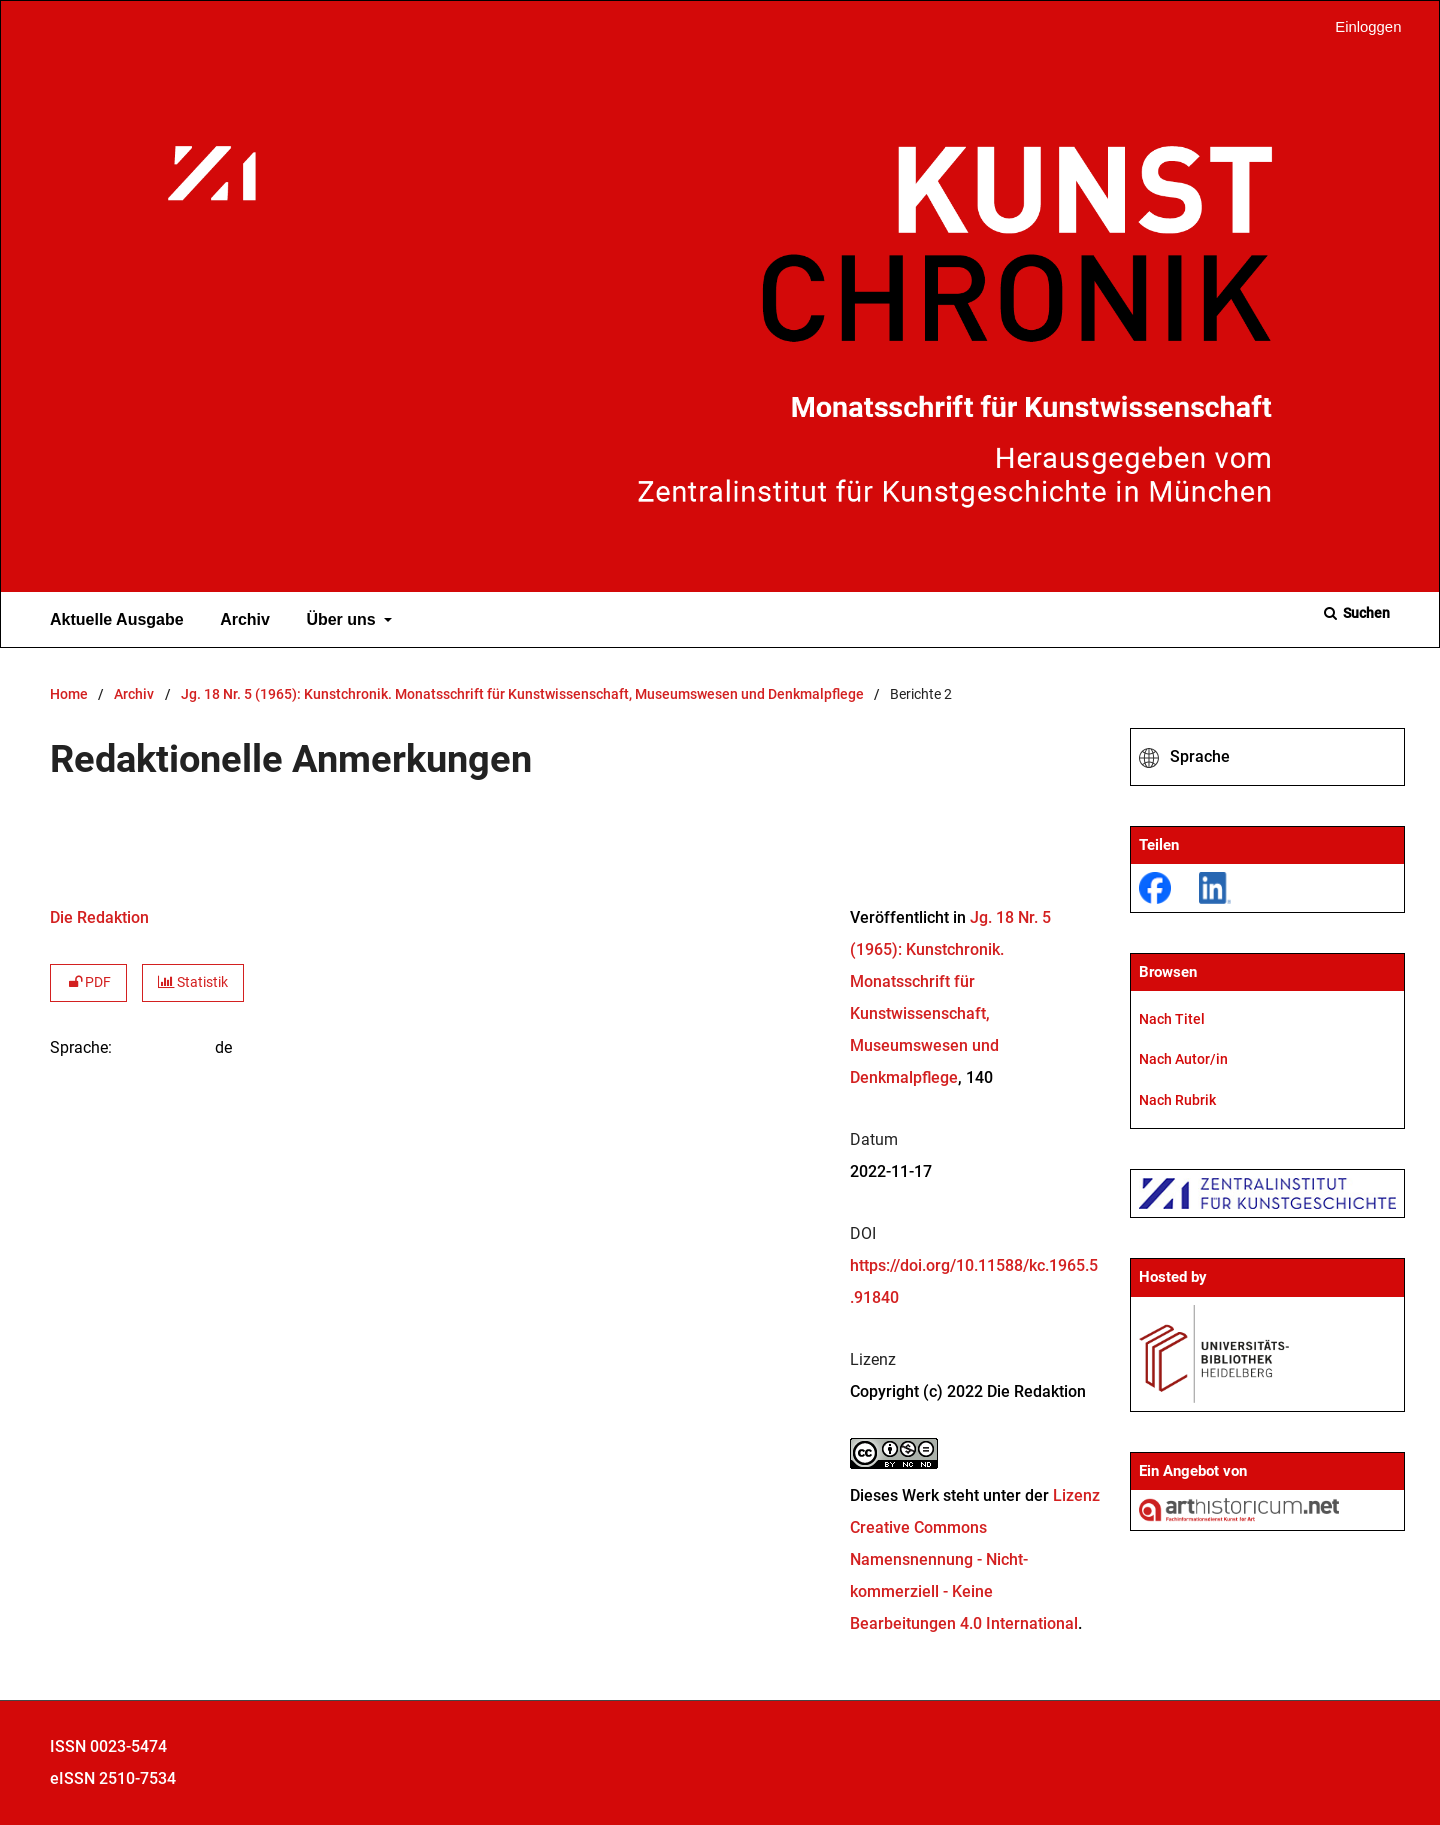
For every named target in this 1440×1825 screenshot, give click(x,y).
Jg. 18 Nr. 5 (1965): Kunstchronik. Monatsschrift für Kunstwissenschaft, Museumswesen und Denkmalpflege (522, 694)
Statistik (193, 982)
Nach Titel (1172, 1019)
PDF (88, 982)
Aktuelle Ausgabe (113, 620)
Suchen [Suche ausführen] (1365, 613)
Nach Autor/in (1183, 1059)
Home (69, 694)
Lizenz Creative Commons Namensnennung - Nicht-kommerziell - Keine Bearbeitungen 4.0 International (975, 1559)
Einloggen (1360, 27)
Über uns (339, 620)
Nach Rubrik (1177, 1100)
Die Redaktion (99, 917)
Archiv (241, 620)
